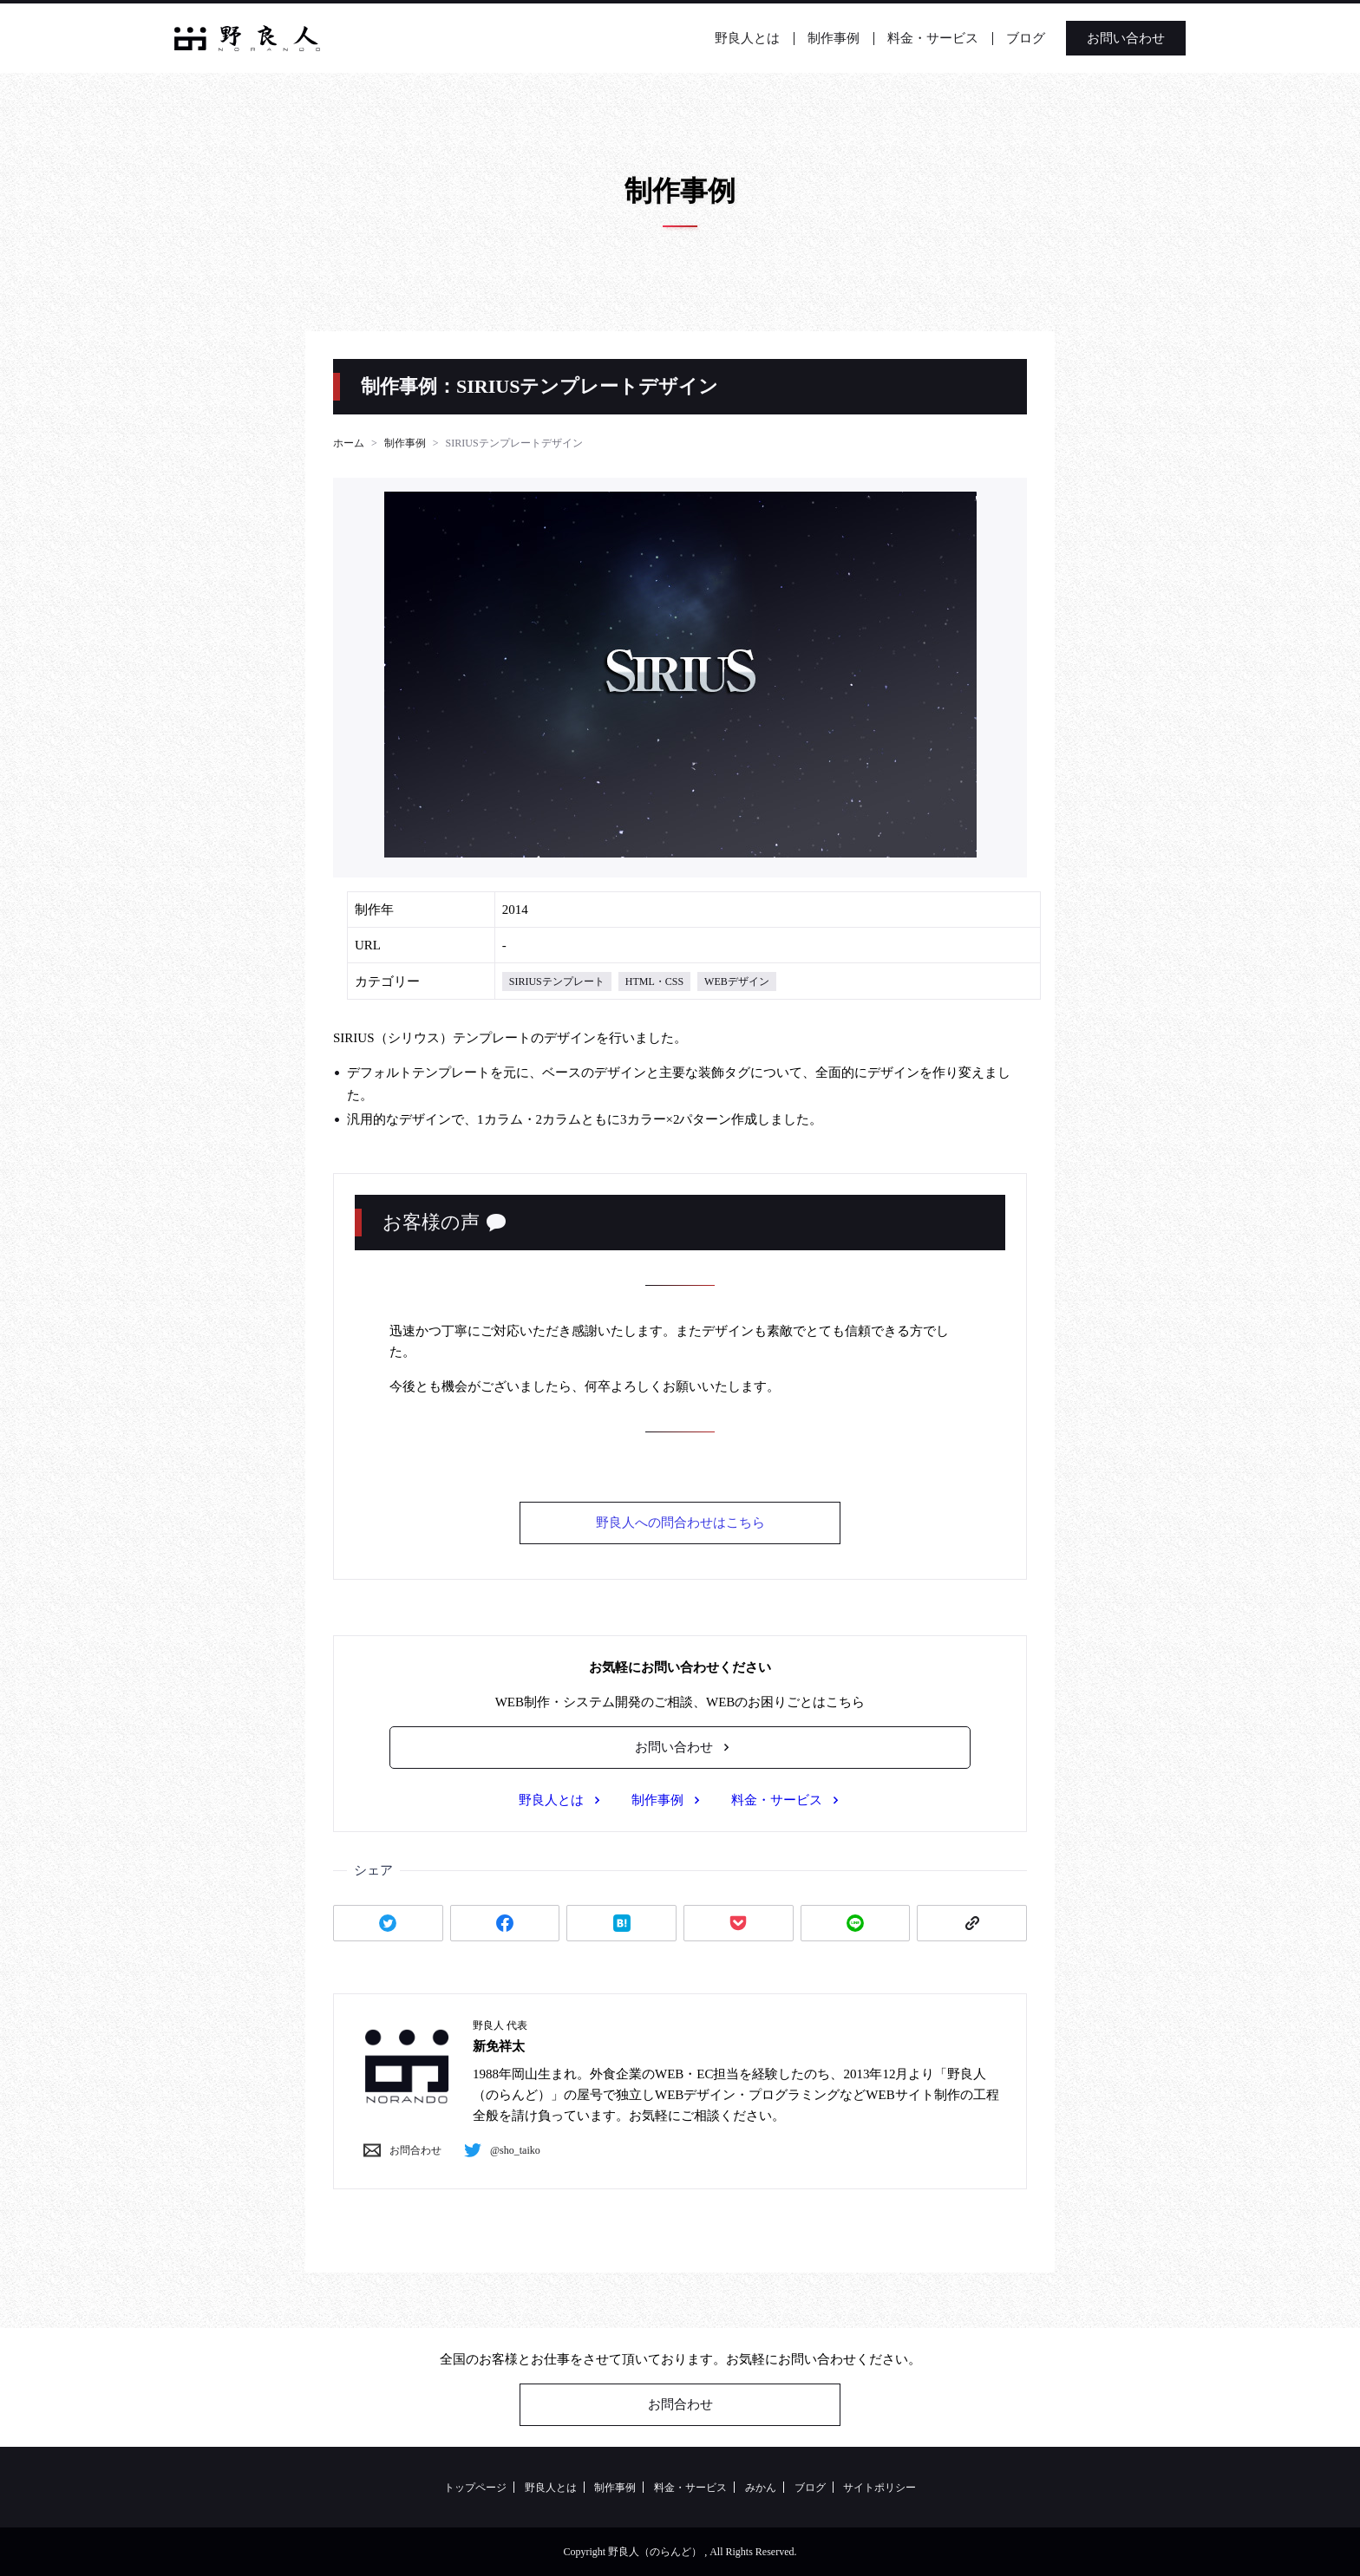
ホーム (348, 443)
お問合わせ (398, 2150)
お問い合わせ (1092, 38)
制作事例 (800, 38)
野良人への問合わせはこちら (680, 1522)
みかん (760, 2487)
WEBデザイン (736, 981)
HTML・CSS (654, 981)
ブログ (991, 38)
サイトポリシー (879, 2487)
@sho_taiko (497, 2150)
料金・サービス (899, 38)
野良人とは (713, 38)
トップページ (475, 2487)
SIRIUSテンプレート (557, 981)
